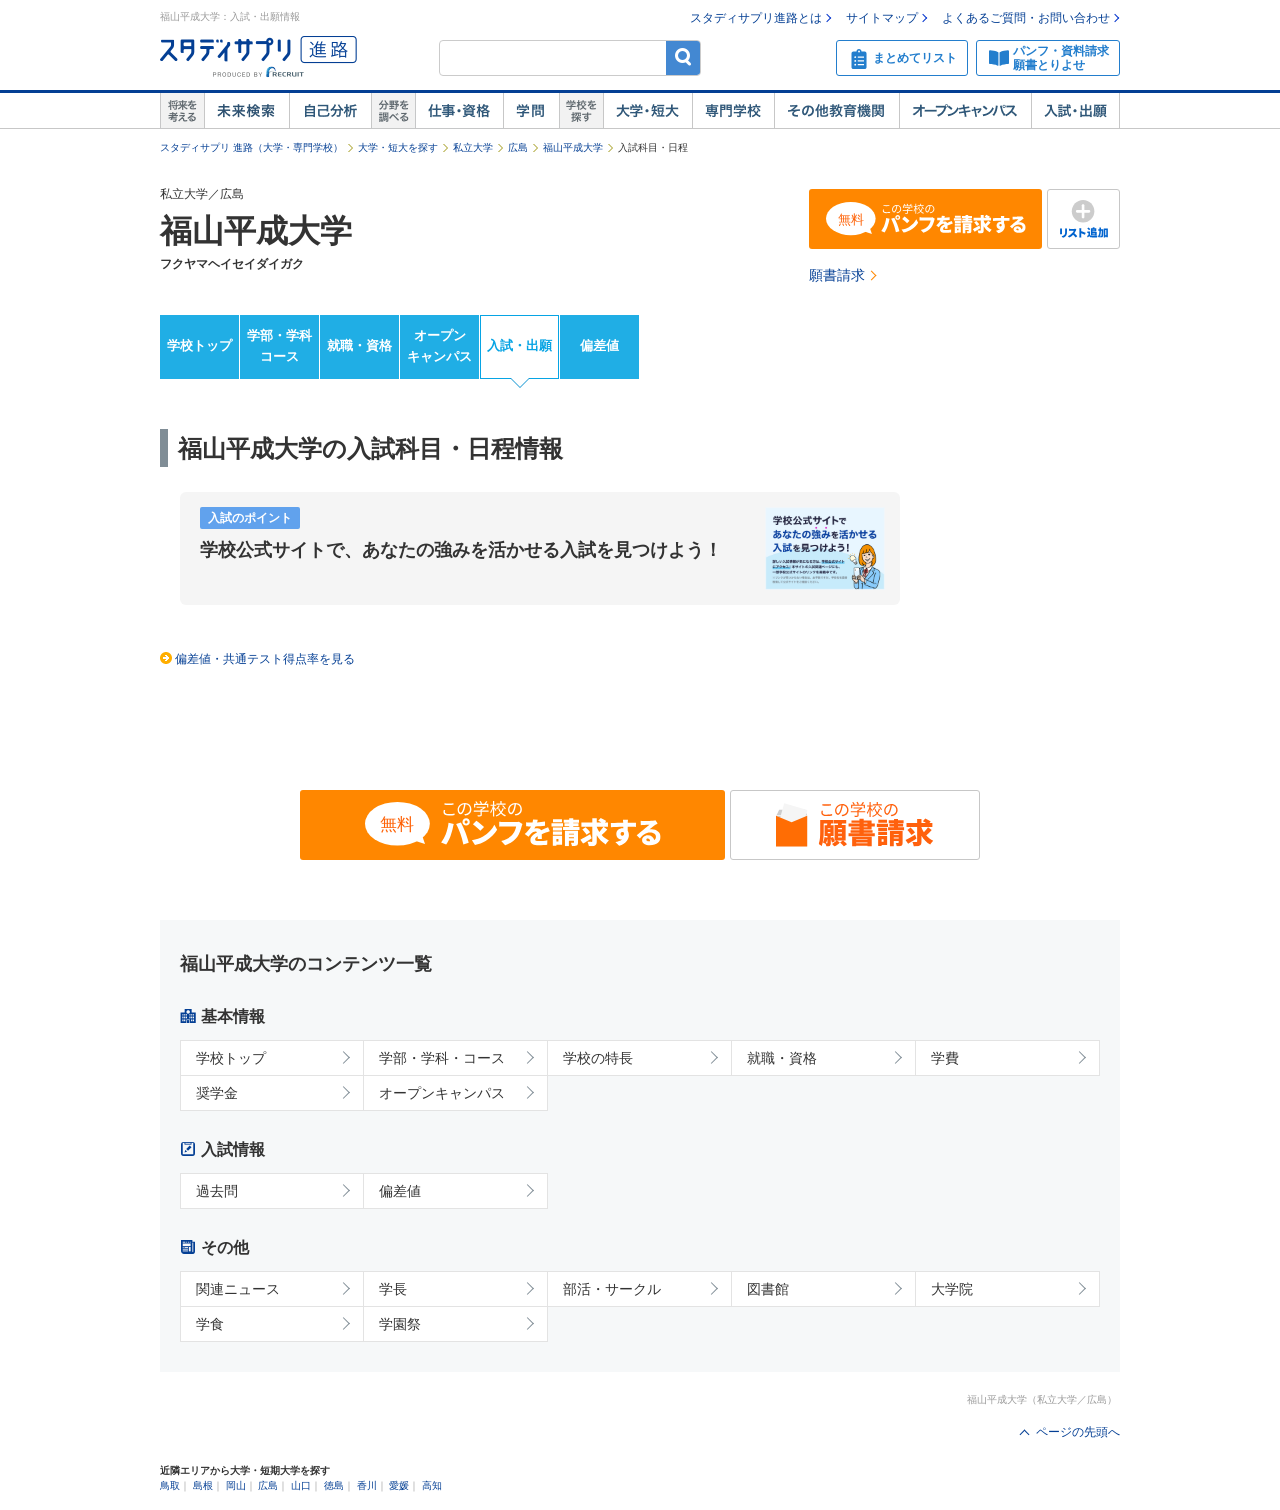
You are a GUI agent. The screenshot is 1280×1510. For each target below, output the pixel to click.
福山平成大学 (573, 147)
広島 (518, 147)
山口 (301, 1485)
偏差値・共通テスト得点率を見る (265, 659)
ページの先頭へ (1078, 1432)
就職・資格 (359, 345)
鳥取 (170, 1485)
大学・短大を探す (398, 147)
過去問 (217, 1191)
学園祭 (400, 1324)
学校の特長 (598, 1058)
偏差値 (599, 345)
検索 (683, 57)
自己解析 (330, 111)
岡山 (236, 1485)
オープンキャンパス (965, 111)
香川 (367, 1485)
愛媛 (399, 1485)
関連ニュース (238, 1289)
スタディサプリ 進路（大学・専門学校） (251, 147)
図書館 (768, 1289)
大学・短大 (647, 111)
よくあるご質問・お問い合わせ (1026, 18)
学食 (210, 1324)
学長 (393, 1289)
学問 (531, 111)
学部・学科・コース (442, 1058)
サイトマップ (882, 18)
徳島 (334, 1485)
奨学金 (217, 1093)
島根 (203, 1485)
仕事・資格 (459, 111)
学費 (945, 1058)
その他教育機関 (836, 111)
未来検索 (246, 111)
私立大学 (473, 147)
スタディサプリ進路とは (756, 18)
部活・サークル (612, 1289)
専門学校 (733, 111)
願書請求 (837, 275)
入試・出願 (1075, 111)
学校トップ (199, 345)
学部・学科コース (279, 346)
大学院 (952, 1289)
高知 (432, 1485)
